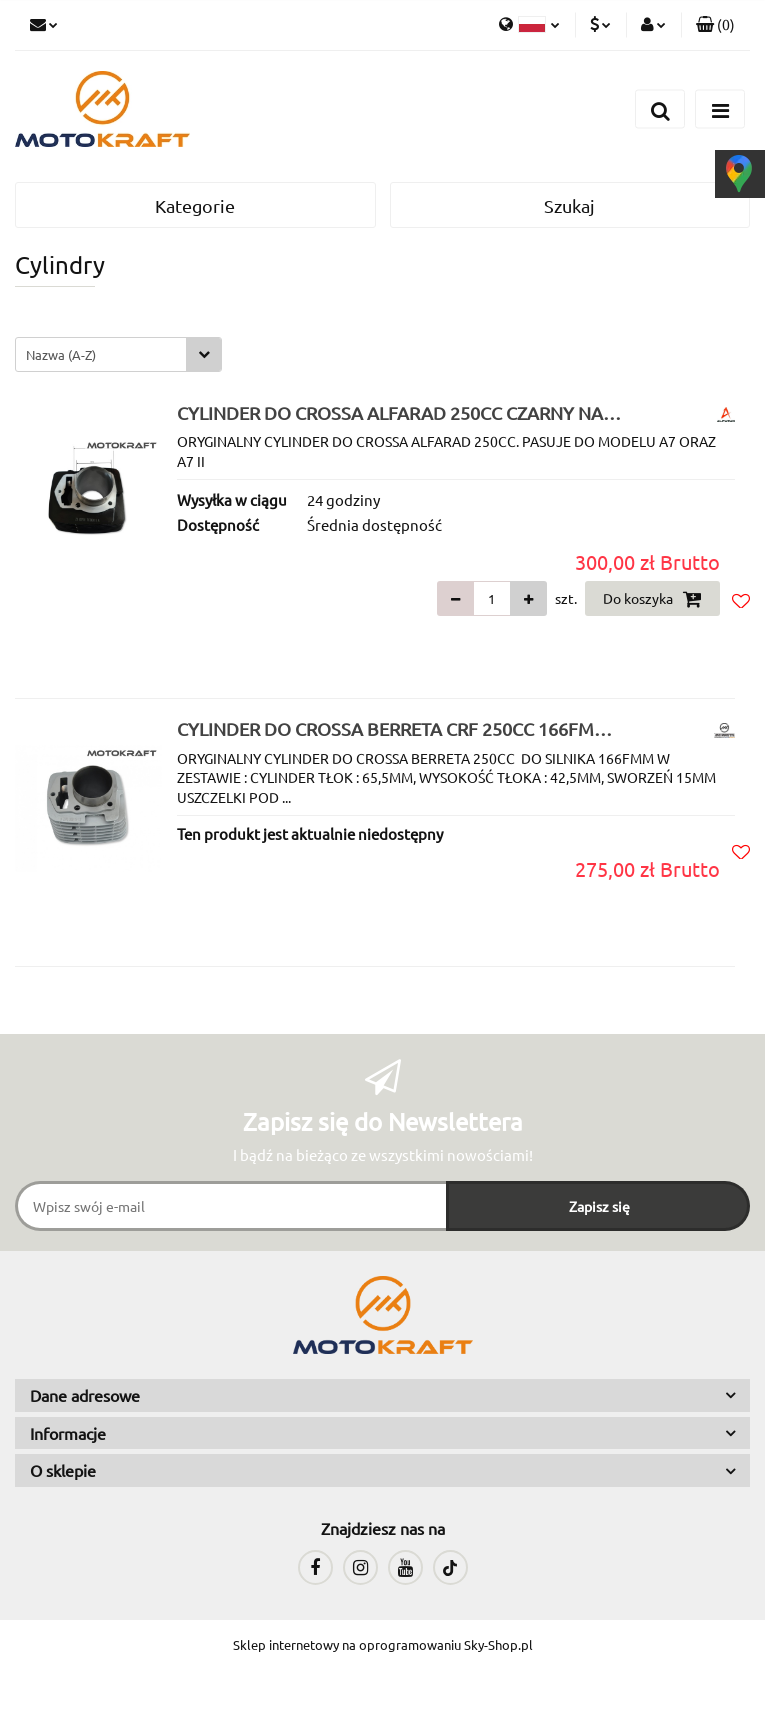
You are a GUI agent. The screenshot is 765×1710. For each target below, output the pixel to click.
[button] (715, 25)
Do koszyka (652, 599)
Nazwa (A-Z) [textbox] (61, 354)
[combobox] (118, 354)
